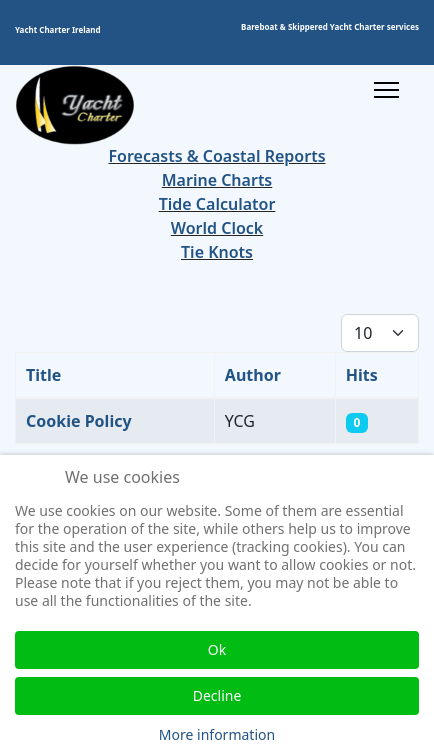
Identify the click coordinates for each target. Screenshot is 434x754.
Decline (217, 695)
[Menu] (386, 90)
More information (217, 734)
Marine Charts (217, 180)
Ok (217, 649)
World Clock (217, 228)
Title (43, 375)
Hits (362, 375)
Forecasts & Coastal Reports (216, 156)
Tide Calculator (217, 204)
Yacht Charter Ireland (58, 29)
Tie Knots (217, 252)
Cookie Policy (79, 421)
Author (253, 375)
